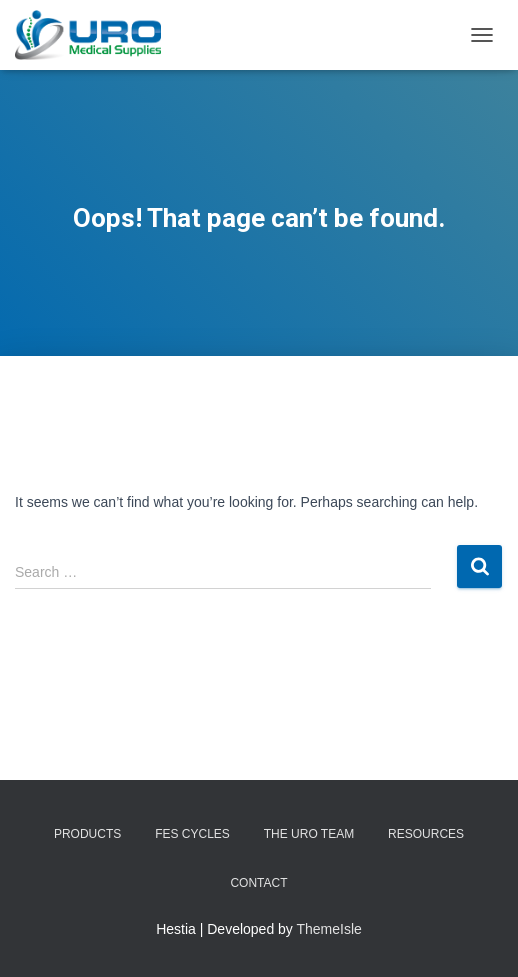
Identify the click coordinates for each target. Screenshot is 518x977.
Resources (426, 834)
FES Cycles (192, 834)
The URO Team (309, 834)
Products (87, 834)
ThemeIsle (329, 929)
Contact (258, 883)
